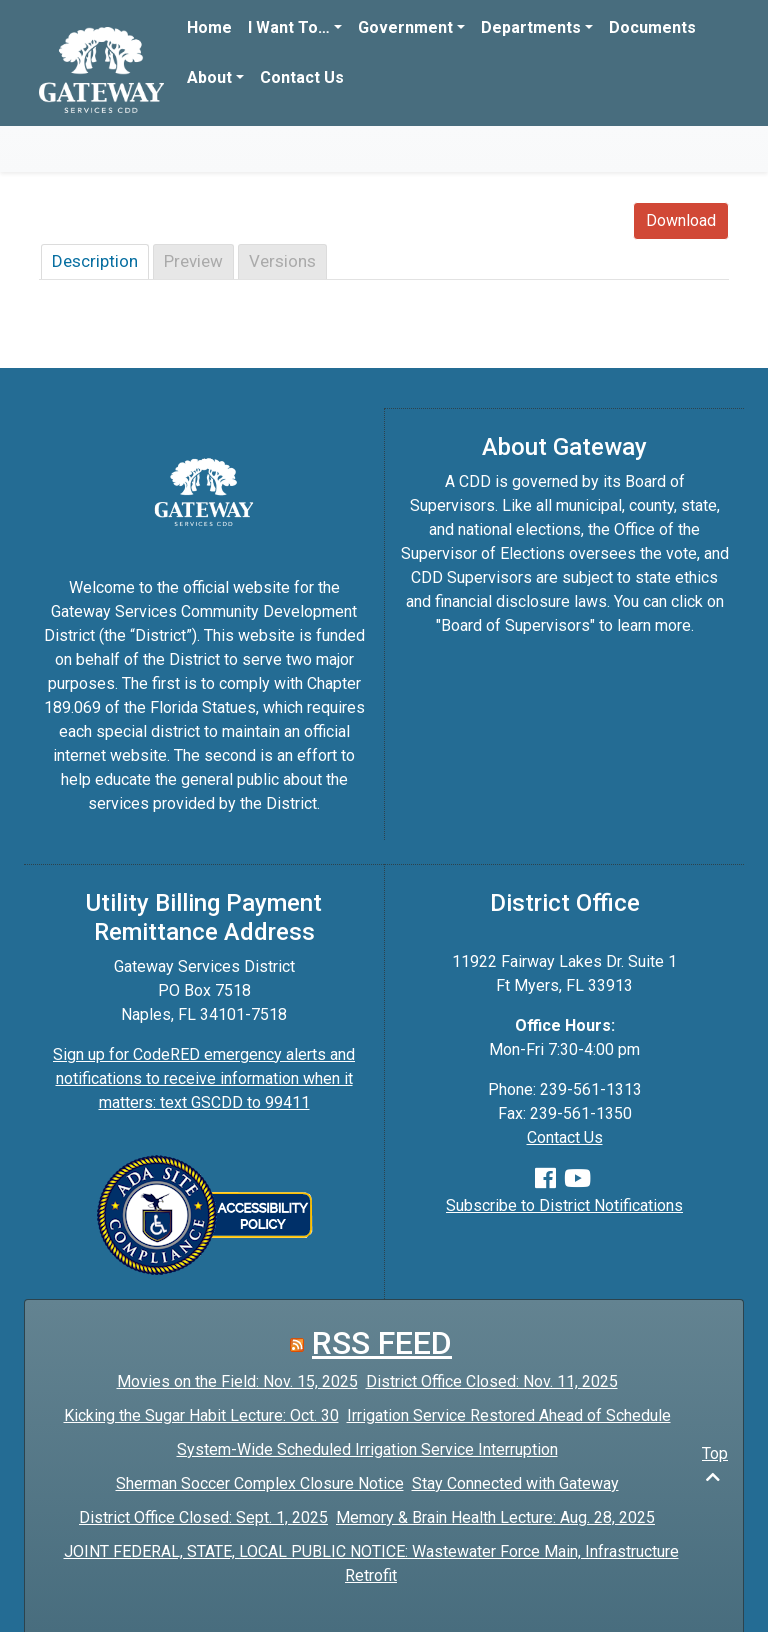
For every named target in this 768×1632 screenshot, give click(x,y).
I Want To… (289, 27)
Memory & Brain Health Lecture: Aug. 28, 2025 (495, 1517)
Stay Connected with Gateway (515, 1483)
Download (681, 220)
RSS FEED (382, 1343)
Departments (531, 27)
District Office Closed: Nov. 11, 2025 (492, 1381)
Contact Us (302, 77)
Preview (193, 261)
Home (209, 27)
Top (715, 1464)
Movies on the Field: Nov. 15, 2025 (237, 1381)
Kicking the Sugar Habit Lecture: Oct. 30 (201, 1415)
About (209, 77)
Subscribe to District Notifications (564, 1205)
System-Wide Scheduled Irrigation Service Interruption (367, 1449)
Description (95, 261)
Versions (282, 261)
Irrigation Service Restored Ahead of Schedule (509, 1415)
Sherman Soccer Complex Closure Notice (260, 1483)
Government (405, 27)
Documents (652, 27)
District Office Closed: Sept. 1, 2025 (203, 1517)
